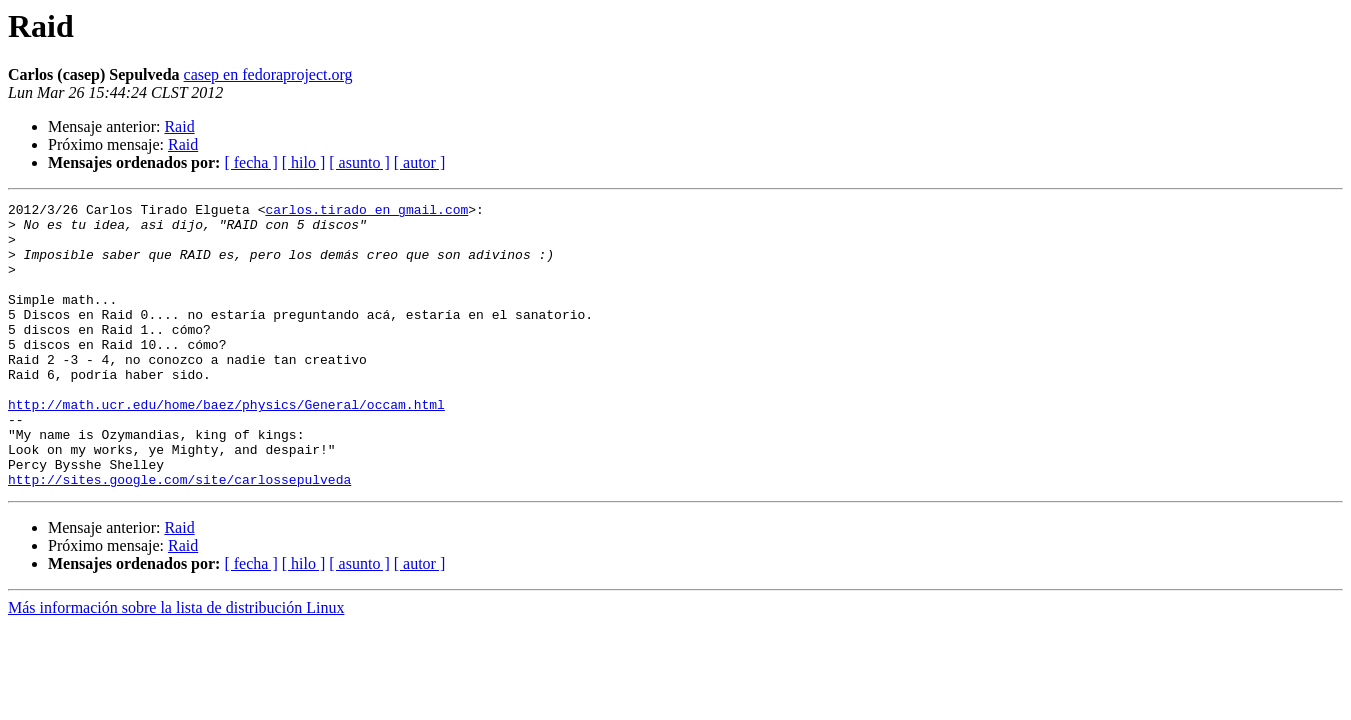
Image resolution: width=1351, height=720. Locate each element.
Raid (179, 126)
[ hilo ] (304, 162)
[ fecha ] (250, 162)
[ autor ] (420, 162)
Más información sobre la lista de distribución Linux (176, 664)
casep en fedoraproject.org (268, 74)
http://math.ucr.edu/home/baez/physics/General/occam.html (226, 446)
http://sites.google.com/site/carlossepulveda (179, 536)
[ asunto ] (359, 162)
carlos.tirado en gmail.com (366, 212)
